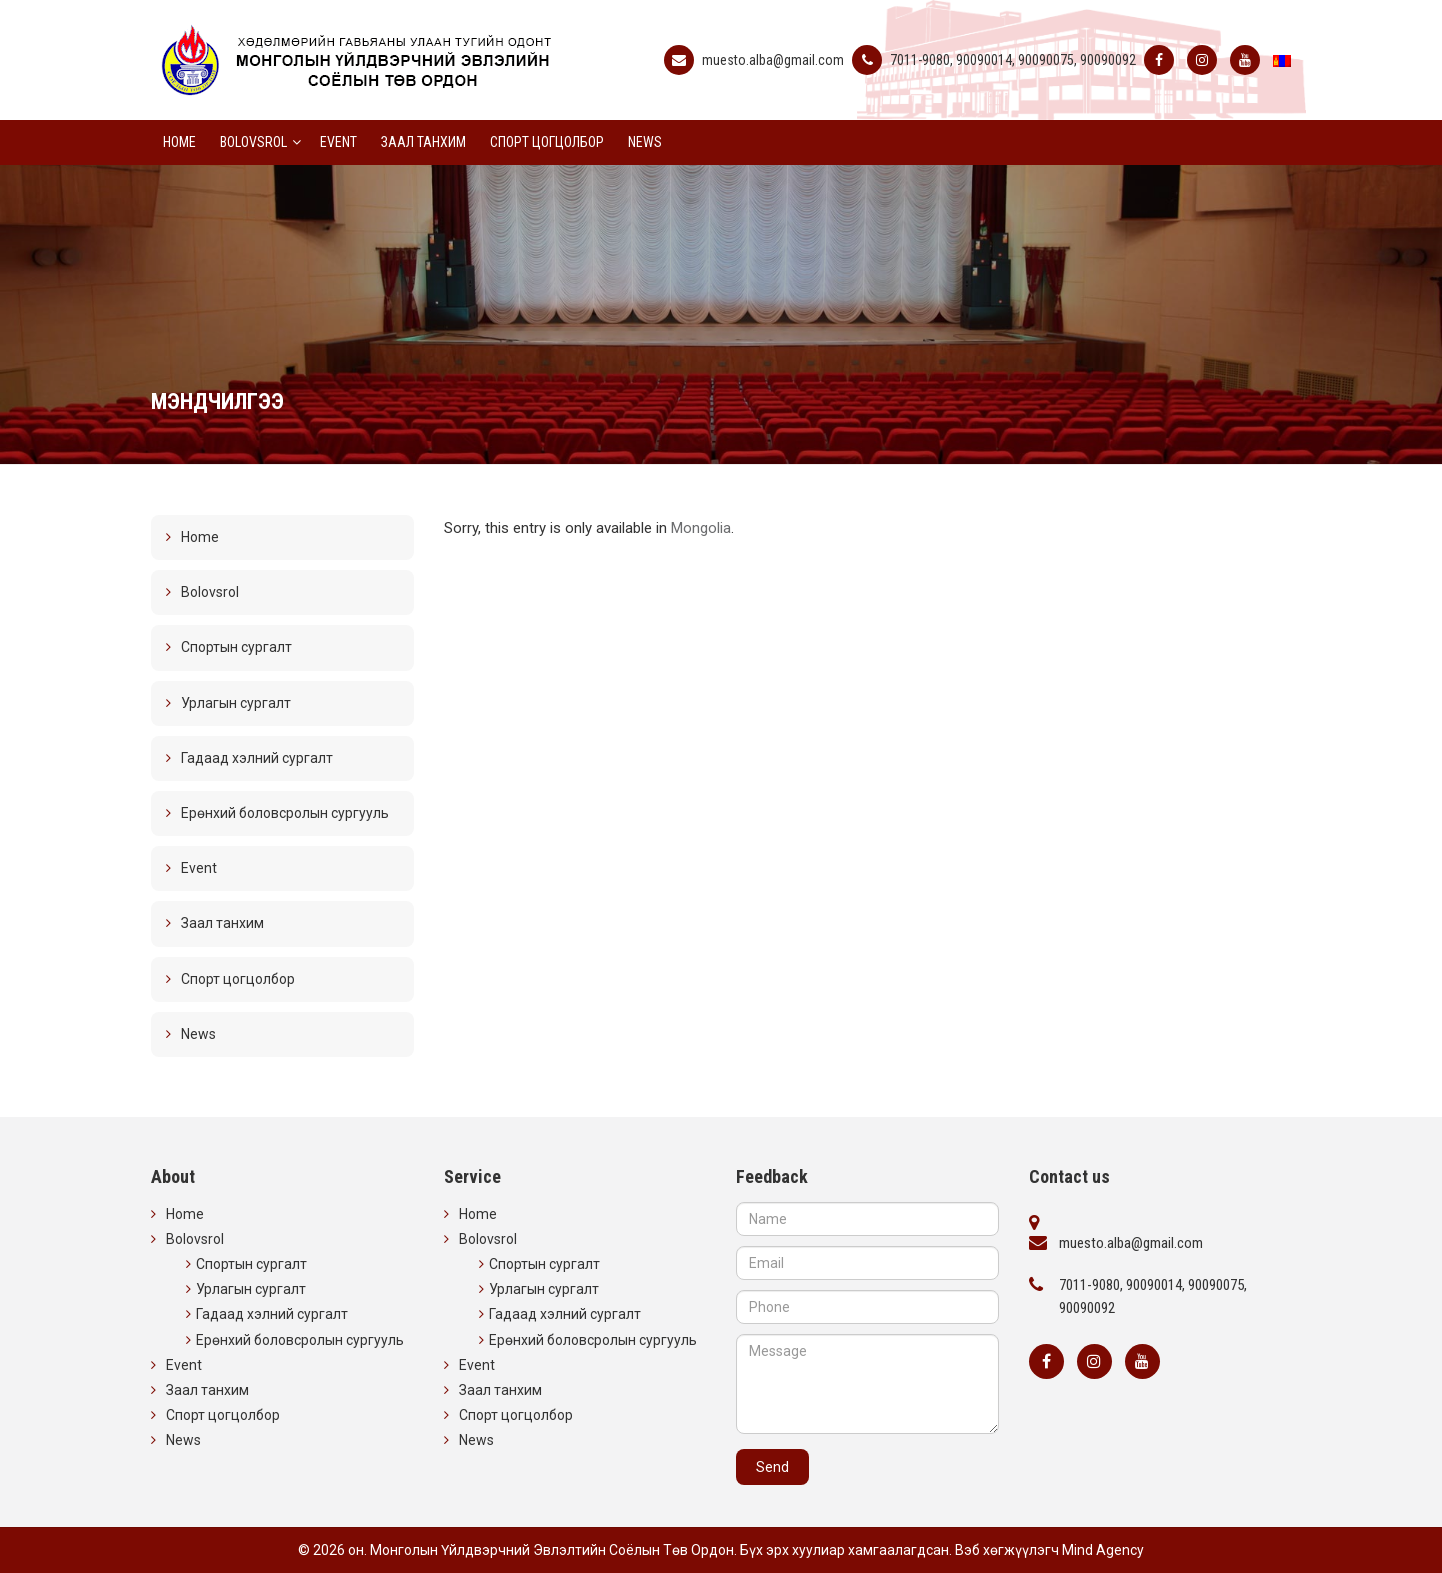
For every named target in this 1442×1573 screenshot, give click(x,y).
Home (179, 142)
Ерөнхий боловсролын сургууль (285, 813)
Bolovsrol (253, 142)
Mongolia (701, 528)
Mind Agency (1103, 1550)
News (645, 142)
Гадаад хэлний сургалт (257, 758)
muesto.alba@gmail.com (773, 60)
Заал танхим (423, 142)
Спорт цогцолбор (547, 142)
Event (338, 142)
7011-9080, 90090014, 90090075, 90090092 (1013, 60)
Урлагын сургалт (236, 703)
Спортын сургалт (236, 647)
